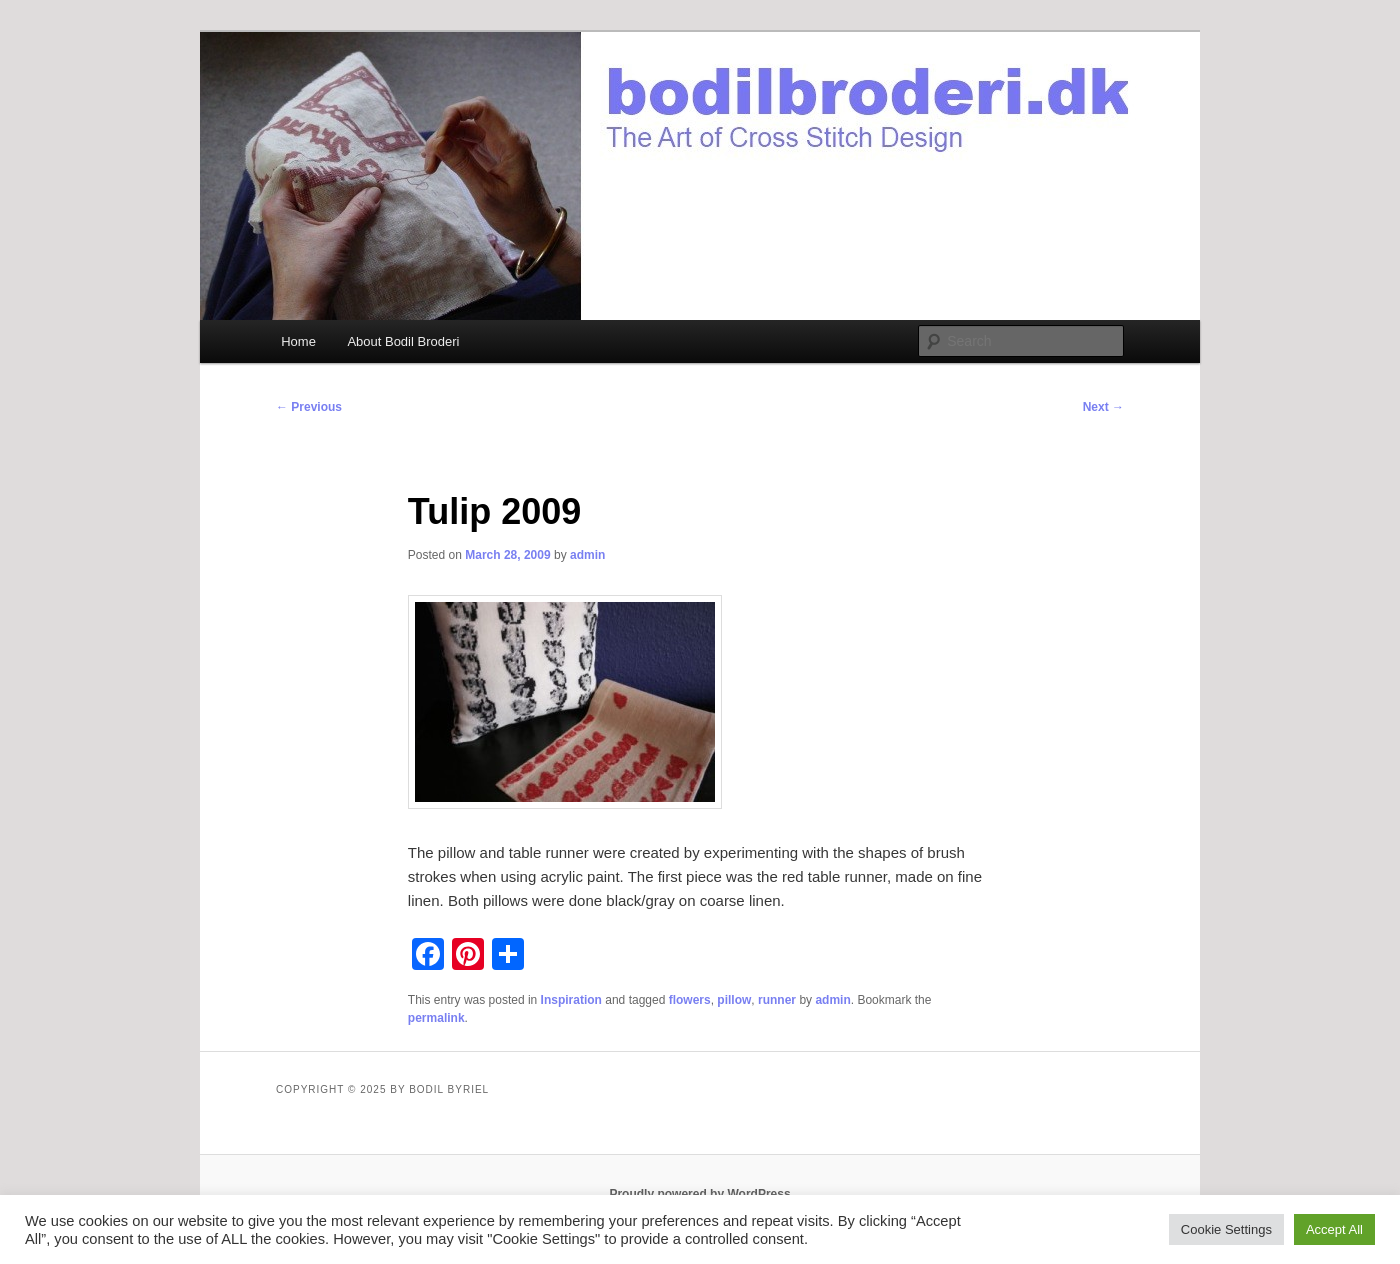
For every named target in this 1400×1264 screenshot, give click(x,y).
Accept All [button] (1334, 1229)
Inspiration (571, 1000)
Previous (309, 407)
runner (777, 1000)
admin (587, 555)
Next (1103, 407)
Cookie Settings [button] (1226, 1229)
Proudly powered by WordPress (699, 1194)
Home (298, 341)
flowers (690, 1000)
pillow (734, 1000)
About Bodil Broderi (403, 341)
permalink (436, 1018)
